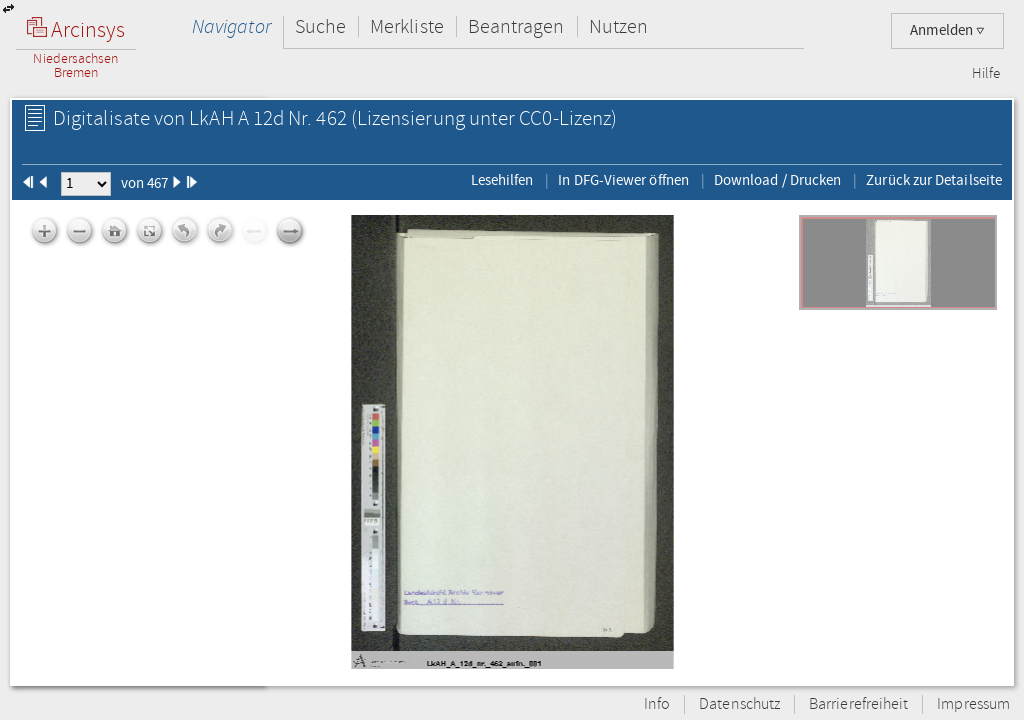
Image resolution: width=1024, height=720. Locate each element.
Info (657, 704)
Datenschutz (739, 704)
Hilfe (986, 74)
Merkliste (407, 26)
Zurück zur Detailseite (934, 180)
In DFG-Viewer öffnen (623, 180)
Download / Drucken (777, 180)
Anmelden (947, 30)
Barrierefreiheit (858, 704)
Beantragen (516, 26)
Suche (320, 26)
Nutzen (618, 26)
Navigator (231, 26)
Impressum (973, 704)
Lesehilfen (502, 180)
